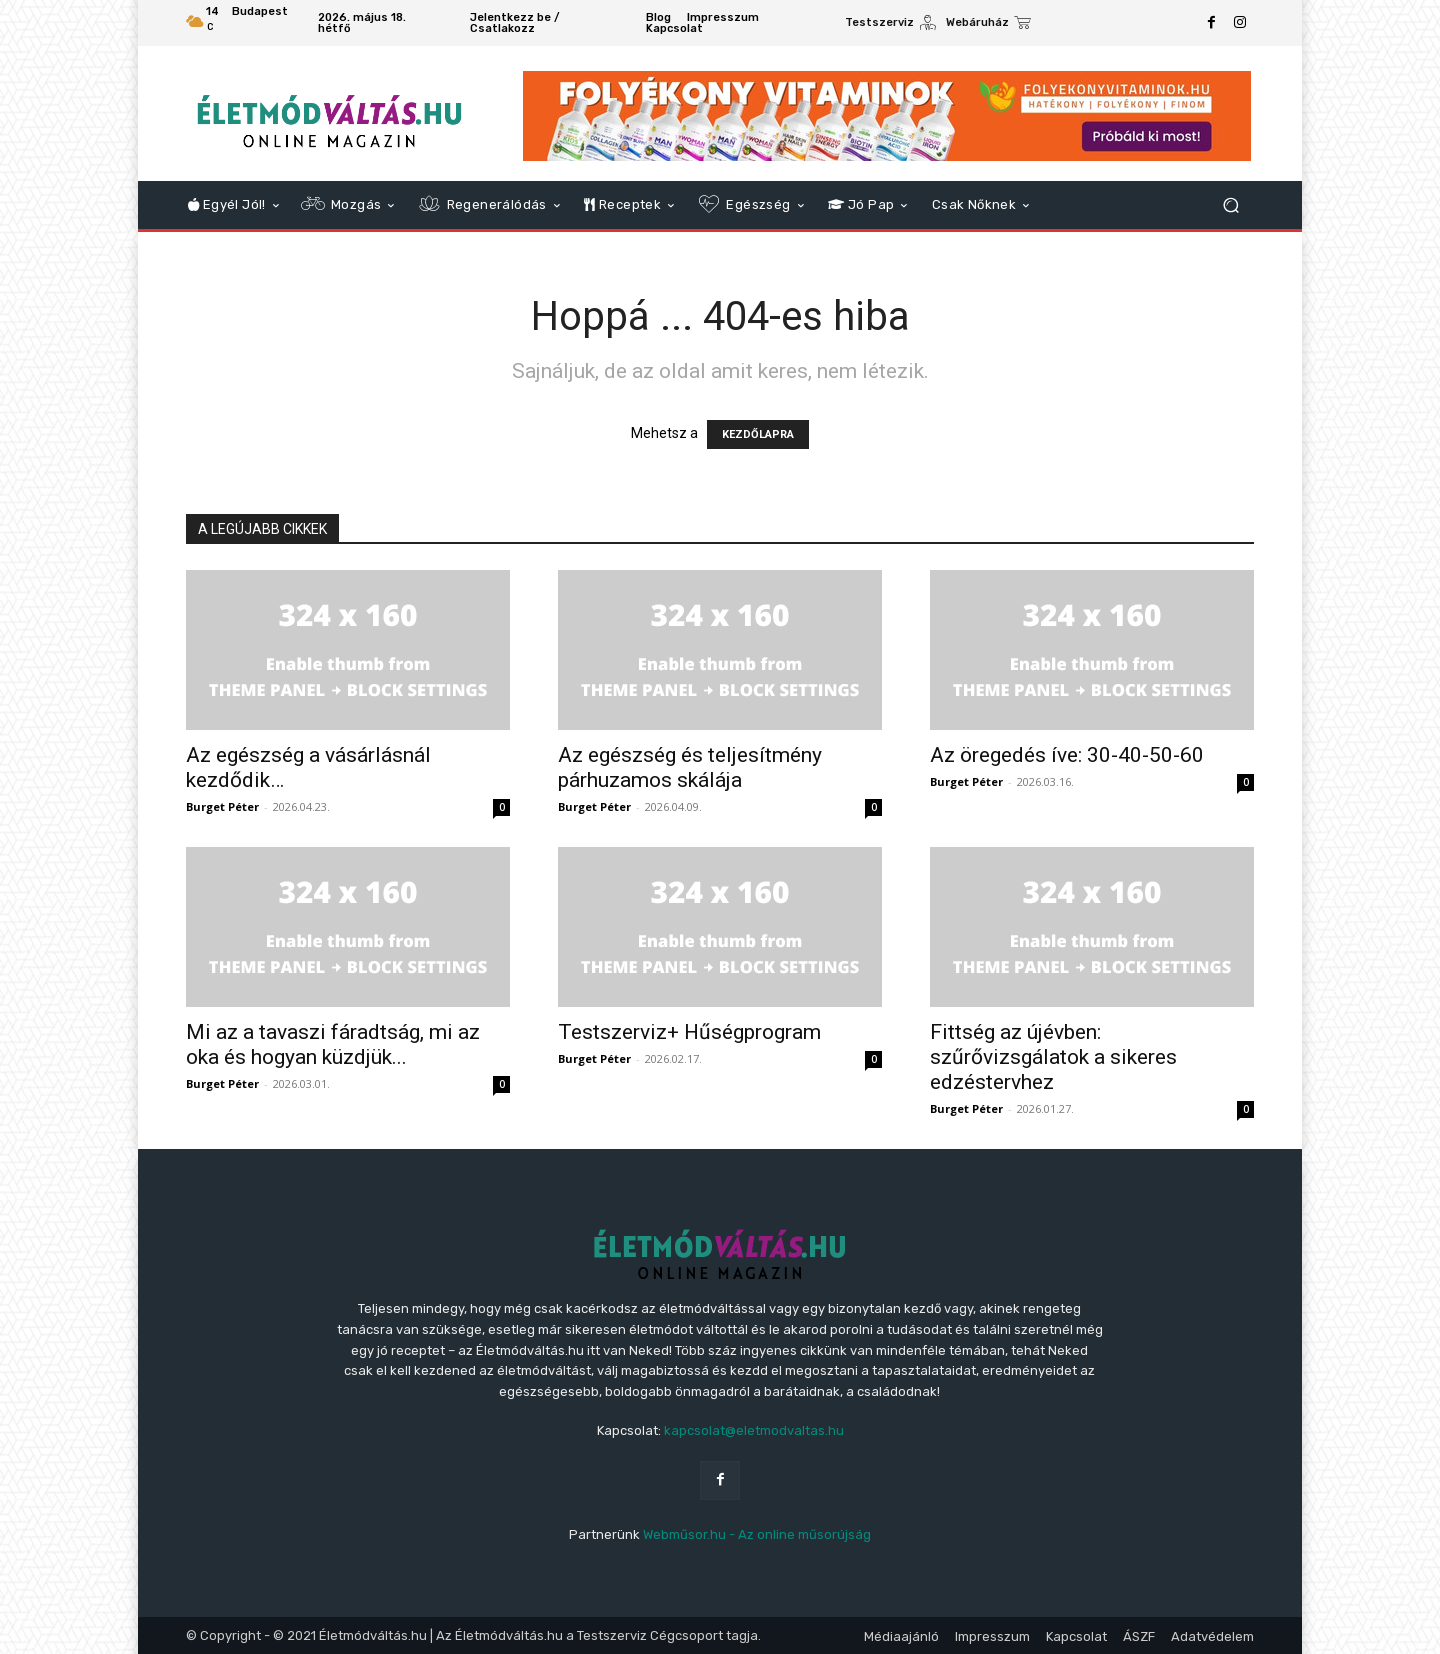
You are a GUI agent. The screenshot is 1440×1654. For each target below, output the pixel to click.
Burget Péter (222, 806)
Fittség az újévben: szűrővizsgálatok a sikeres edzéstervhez (1053, 1057)
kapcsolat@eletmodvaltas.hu (754, 1430)
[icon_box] (890, 25)
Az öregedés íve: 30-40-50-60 (1067, 755)
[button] (1230, 205)
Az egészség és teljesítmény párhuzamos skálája (690, 767)
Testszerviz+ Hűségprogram (689, 1032)
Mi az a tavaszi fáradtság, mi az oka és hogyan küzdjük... (333, 1044)
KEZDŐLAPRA (758, 434)
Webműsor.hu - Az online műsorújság (757, 1534)
